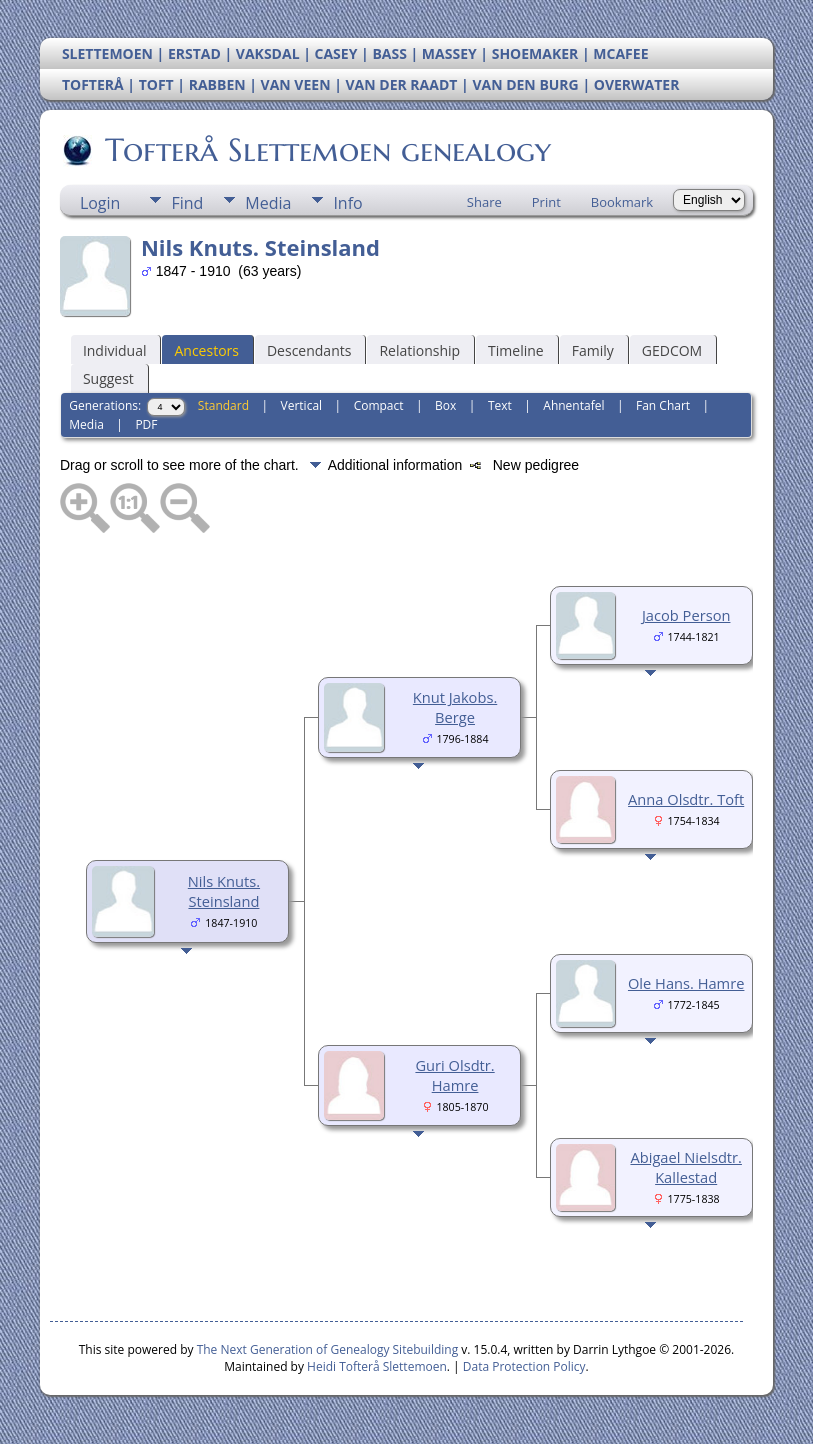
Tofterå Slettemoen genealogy (326, 150)
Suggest (108, 378)
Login (100, 203)
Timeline (516, 350)
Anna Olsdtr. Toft (686, 799)
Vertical (302, 405)
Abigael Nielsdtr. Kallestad (685, 1167)
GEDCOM (672, 350)
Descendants (309, 350)
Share (484, 202)
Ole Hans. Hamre (686, 983)
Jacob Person (686, 615)
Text (500, 405)
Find (187, 203)
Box (445, 405)
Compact (379, 405)
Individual (115, 350)
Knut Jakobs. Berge (455, 707)
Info (347, 203)
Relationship (419, 350)
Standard (223, 405)
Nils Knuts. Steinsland (224, 891)
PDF (146, 424)
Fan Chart (663, 405)
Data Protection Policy (524, 1366)
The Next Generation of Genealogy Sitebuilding (328, 1349)
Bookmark (622, 202)
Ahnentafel (573, 405)
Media (268, 203)
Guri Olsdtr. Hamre (454, 1075)
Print (546, 202)
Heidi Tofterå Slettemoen (377, 1366)
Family (593, 350)
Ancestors (206, 350)
